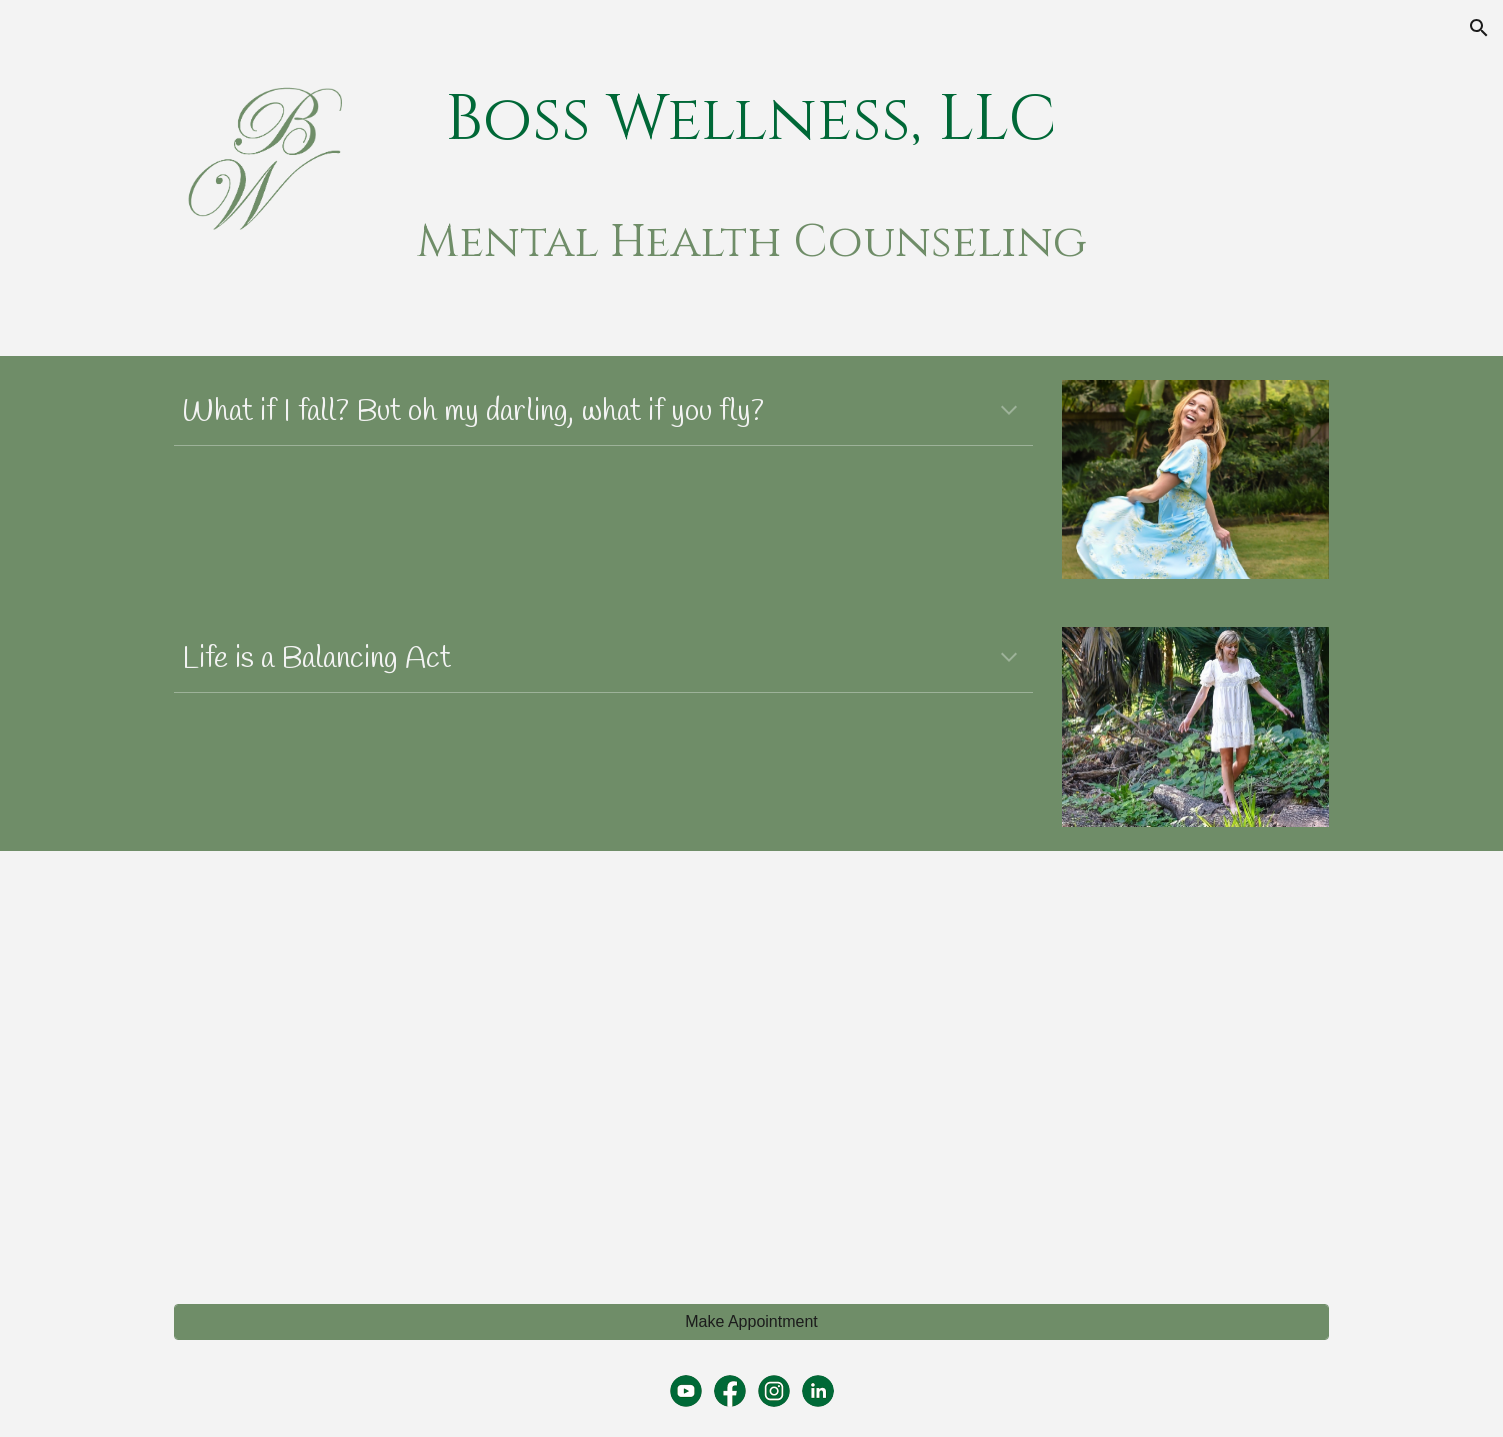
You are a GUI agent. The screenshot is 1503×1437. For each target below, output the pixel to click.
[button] (1479, 28)
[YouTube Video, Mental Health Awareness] (455, 1066)
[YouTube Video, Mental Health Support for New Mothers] (1047, 1066)
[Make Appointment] (751, 1322)
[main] (752, 121)
